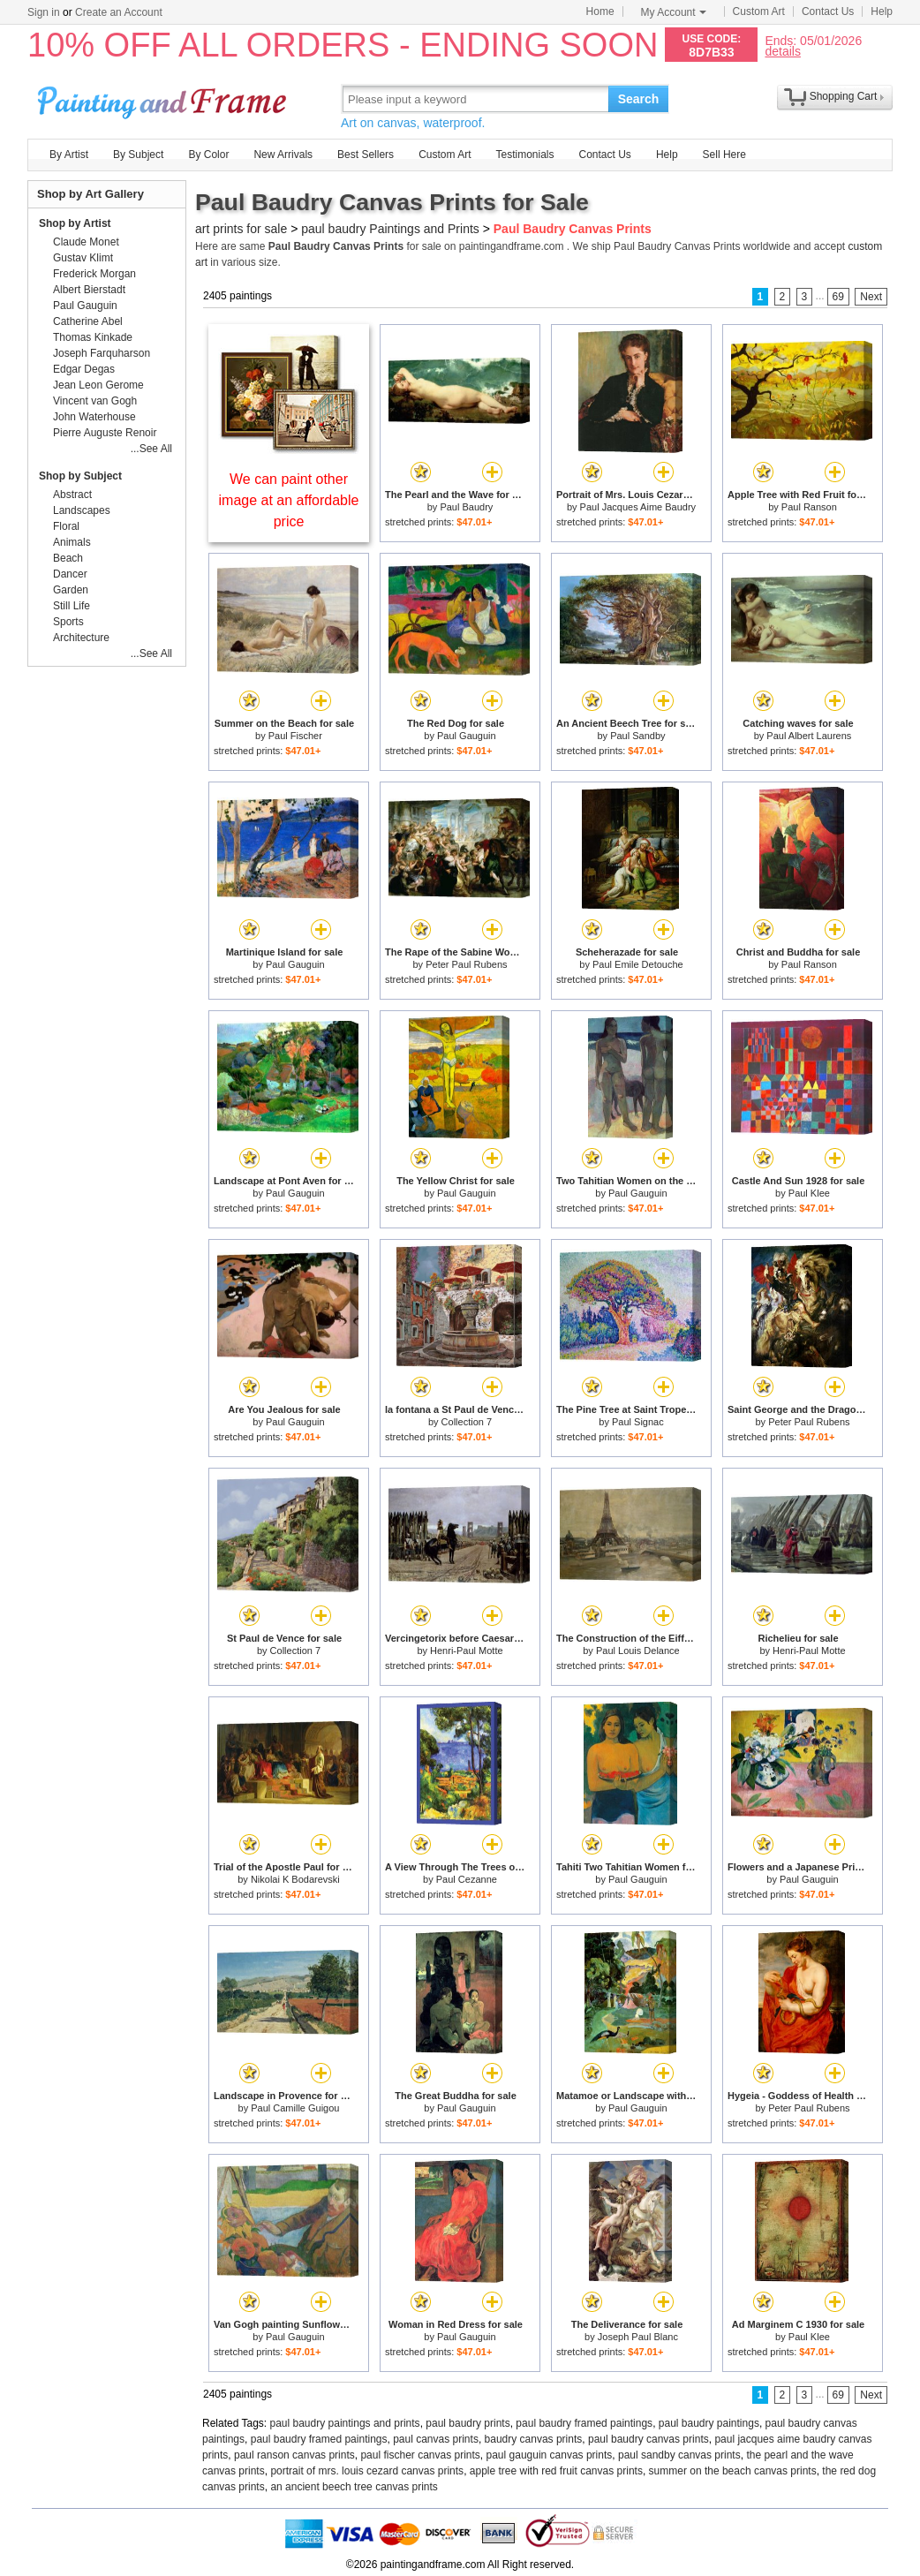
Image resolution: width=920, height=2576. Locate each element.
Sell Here (724, 154)
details (782, 51)
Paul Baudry (466, 507)
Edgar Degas (84, 369)
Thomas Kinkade (92, 337)
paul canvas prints (436, 2439)
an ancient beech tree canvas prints (353, 2487)
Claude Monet (86, 242)
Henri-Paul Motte (466, 1650)
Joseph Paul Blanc (638, 2336)
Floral (66, 526)
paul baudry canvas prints (648, 2439)
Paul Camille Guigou (295, 2108)
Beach (68, 558)
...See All (151, 448)
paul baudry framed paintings (584, 2423)
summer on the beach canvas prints (733, 2471)
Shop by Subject (80, 476)
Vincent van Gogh (95, 401)
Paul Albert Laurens (808, 735)
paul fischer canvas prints (419, 2455)
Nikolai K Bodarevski (295, 1879)
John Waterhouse (94, 417)
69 (838, 297)
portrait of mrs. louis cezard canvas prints (367, 2471)
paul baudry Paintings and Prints (390, 229)
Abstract (72, 494)
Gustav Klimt (83, 258)
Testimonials (524, 154)
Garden (70, 590)
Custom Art (759, 11)
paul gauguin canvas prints (549, 2455)
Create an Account (118, 12)
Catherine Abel (88, 321)
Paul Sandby (637, 735)
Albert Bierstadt (89, 289)
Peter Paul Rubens (466, 964)
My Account (673, 12)
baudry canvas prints (534, 2439)
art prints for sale (241, 229)
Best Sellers (365, 154)
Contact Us (828, 11)
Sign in (43, 12)
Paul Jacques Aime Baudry (638, 507)
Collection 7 (466, 1421)
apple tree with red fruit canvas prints (556, 2471)
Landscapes (81, 510)
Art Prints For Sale (164, 98)
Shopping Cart (844, 96)
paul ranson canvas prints (294, 2455)
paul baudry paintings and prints (345, 2423)
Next (871, 297)
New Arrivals (283, 154)
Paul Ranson (809, 507)
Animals (72, 542)
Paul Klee (809, 1193)
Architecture (81, 637)
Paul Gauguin (466, 735)
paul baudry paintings (709, 2423)
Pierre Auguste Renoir (104, 433)
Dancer (70, 574)
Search (639, 99)
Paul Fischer (295, 735)
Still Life (71, 606)
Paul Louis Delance (638, 1650)
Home (600, 11)
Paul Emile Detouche (637, 964)
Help (882, 11)
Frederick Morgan (94, 274)
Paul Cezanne (466, 1879)
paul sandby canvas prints (679, 2455)
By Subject (138, 154)
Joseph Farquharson (101, 353)
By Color (208, 154)
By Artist (68, 154)
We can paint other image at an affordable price (289, 500)
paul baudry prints (467, 2423)
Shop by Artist (75, 223)
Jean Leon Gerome (98, 385)
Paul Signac (638, 1421)
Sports (68, 622)
